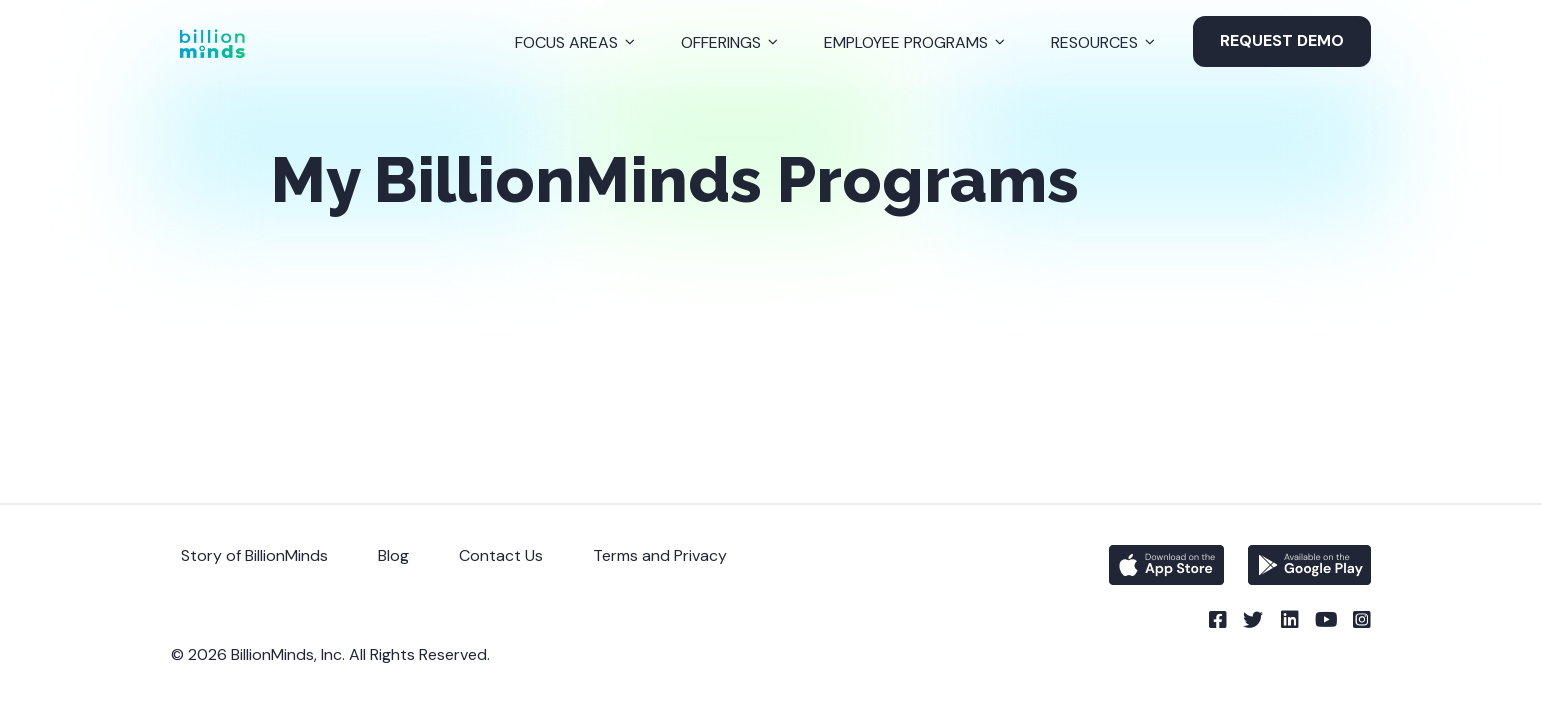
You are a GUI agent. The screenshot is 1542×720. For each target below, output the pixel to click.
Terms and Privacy (660, 555)
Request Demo (1282, 40)
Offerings (721, 42)
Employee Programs (906, 42)
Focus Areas (566, 42)
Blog (393, 555)
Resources (1094, 42)
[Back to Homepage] (212, 43)
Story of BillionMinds (254, 555)
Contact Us (501, 555)
